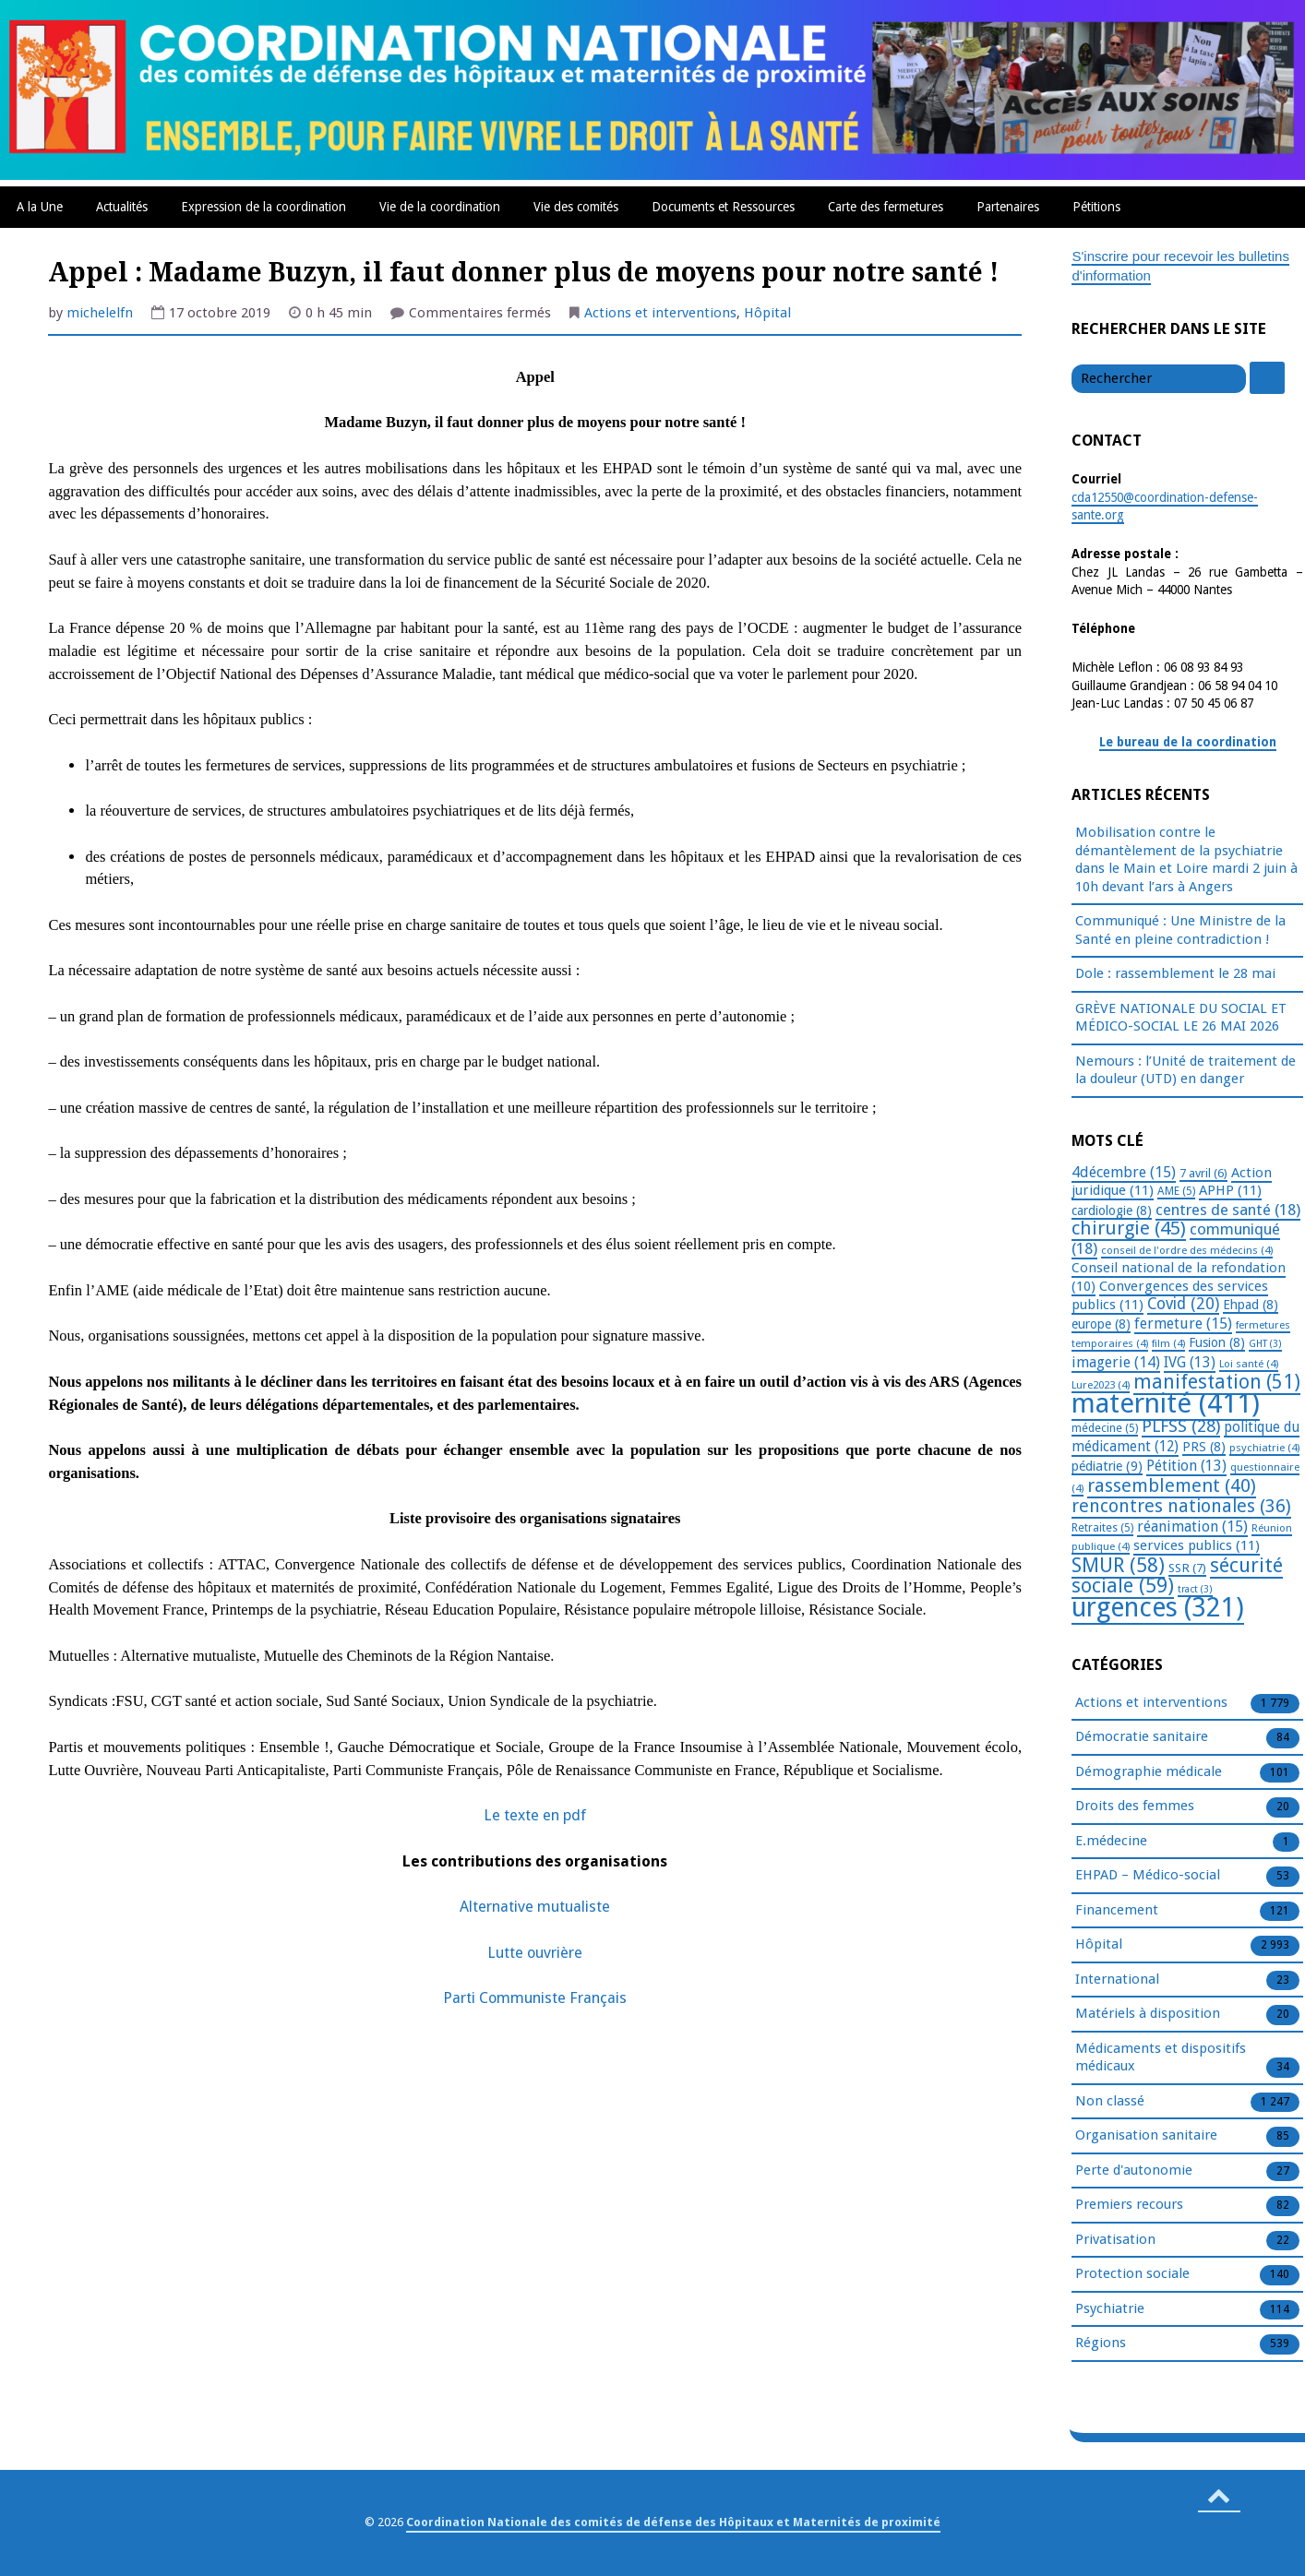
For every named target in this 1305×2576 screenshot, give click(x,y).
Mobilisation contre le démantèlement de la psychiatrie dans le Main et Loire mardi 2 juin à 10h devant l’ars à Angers (1186, 859)
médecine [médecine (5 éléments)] (1105, 1428)
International (1117, 1980)
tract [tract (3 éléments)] (1195, 1589)
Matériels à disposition (1147, 2014)
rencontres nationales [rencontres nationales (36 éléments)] (1181, 1506)
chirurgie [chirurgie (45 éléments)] (1129, 1228)
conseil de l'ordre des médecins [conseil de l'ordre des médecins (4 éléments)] (1187, 1250)
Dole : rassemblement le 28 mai (1175, 973)
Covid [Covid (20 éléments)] (1183, 1303)
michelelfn (99, 312)
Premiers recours (1129, 2205)
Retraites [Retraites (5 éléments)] (1102, 1527)
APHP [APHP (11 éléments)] (1230, 1190)
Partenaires (1007, 206)
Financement (1116, 1911)
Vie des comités (575, 206)
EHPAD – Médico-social (1147, 1875)
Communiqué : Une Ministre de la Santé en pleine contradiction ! (1180, 930)
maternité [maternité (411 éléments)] (1166, 1403)
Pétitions (1096, 206)
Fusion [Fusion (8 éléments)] (1217, 1342)
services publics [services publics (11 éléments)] (1196, 1545)
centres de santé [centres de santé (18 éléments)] (1227, 1209)
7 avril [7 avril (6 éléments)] (1203, 1173)
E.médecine (1111, 1841)
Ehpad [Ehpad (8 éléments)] (1250, 1304)
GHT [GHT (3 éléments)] (1265, 1344)
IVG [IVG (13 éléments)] (1189, 1362)
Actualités (122, 206)
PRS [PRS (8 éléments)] (1204, 1446)
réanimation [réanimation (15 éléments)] (1192, 1526)
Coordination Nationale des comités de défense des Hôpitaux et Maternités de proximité (673, 2522)
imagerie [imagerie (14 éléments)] (1116, 1362)
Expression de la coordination (263, 206)
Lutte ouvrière (534, 1953)
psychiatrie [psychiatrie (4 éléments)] (1264, 1447)
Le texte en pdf (535, 1815)
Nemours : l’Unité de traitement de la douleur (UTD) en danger (1185, 1070)
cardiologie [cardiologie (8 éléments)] (1112, 1210)
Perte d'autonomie (1133, 2171)
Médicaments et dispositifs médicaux (1160, 2058)
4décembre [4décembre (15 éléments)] (1124, 1172)
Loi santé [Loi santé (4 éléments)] (1248, 1363)
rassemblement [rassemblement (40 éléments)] (1171, 1485)
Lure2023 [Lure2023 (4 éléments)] (1101, 1384)
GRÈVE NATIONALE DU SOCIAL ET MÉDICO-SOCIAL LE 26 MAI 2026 (1181, 1017)
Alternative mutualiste (535, 1906)
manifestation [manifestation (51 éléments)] (1216, 1381)
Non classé (1109, 2102)
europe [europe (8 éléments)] (1101, 1324)
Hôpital (767, 312)
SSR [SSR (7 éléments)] (1187, 1567)
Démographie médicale (1148, 1772)
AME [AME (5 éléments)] (1176, 1191)
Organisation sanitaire (1146, 2136)
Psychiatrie (1109, 2309)
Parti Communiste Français (535, 1998)
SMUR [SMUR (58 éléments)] (1118, 1565)
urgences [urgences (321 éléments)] (1158, 1607)
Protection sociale (1132, 2274)
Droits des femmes (1134, 1806)
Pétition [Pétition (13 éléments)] (1186, 1465)
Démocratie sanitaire (1141, 1737)
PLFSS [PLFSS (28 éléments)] (1181, 1426)
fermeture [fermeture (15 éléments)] (1183, 1323)
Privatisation (1115, 2240)
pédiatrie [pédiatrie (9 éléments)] (1107, 1466)
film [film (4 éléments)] (1168, 1343)
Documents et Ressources (723, 206)
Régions (1100, 2343)
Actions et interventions (660, 312)
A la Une (40, 206)
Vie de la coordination (439, 206)
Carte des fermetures (885, 206)
